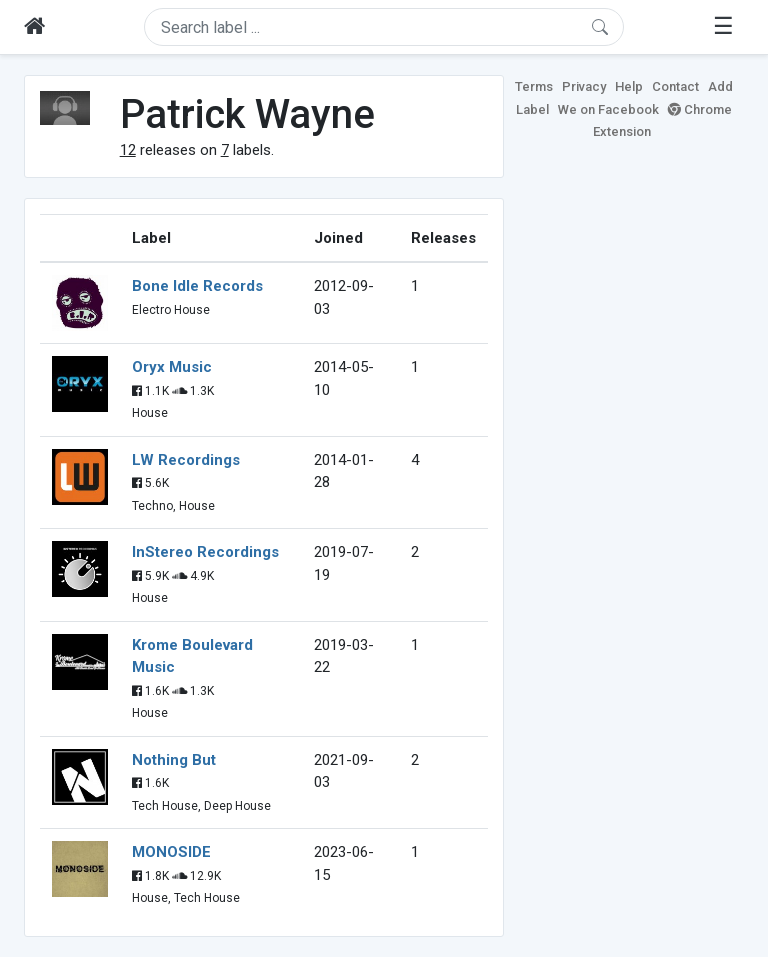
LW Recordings (186, 460)
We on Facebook (608, 109)
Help (629, 86)
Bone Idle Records (197, 286)
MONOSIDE (171, 852)
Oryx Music (172, 367)
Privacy (584, 86)
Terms (534, 86)
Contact (675, 86)
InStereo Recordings (205, 552)
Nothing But (174, 760)
